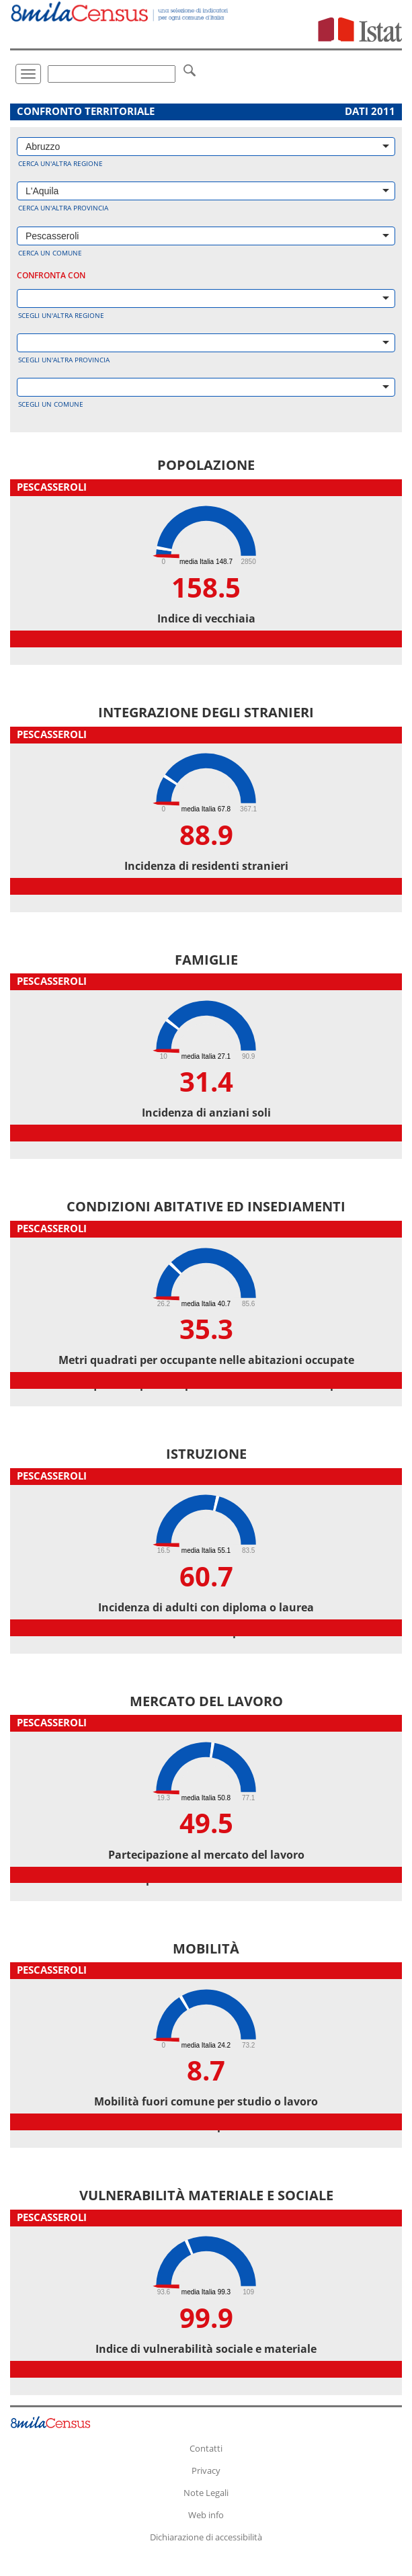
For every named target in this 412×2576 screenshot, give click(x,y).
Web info (206, 2515)
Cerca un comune (50, 252)
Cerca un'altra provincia (63, 207)
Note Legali (206, 2493)
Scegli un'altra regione (61, 315)
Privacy (206, 2470)
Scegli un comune (50, 404)
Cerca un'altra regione (60, 163)
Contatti (206, 2448)
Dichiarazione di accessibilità (206, 2537)
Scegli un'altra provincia (64, 359)
